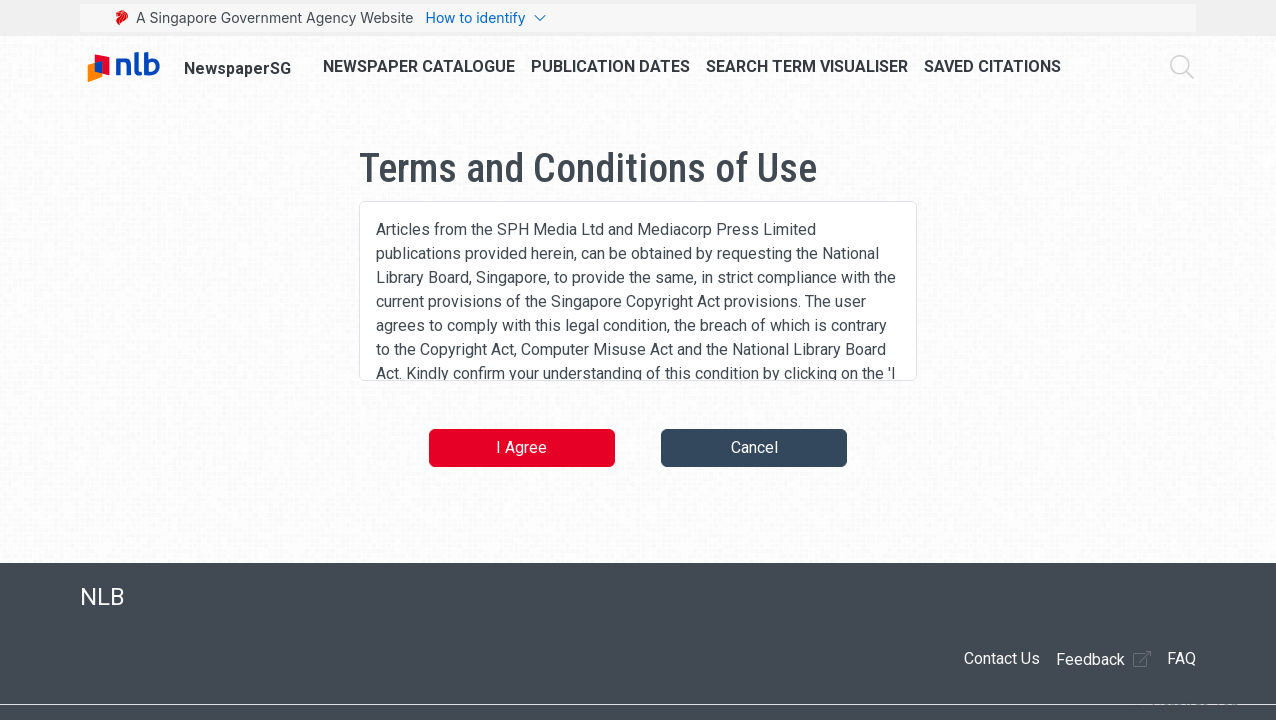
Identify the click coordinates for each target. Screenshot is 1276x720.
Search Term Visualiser (807, 66)
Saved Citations (992, 66)
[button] (1185, 708)
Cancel (754, 447)
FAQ (1181, 658)
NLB (102, 597)
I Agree (521, 447)
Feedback (1103, 659)
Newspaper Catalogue (419, 66)
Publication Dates (610, 66)
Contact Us (1002, 658)
